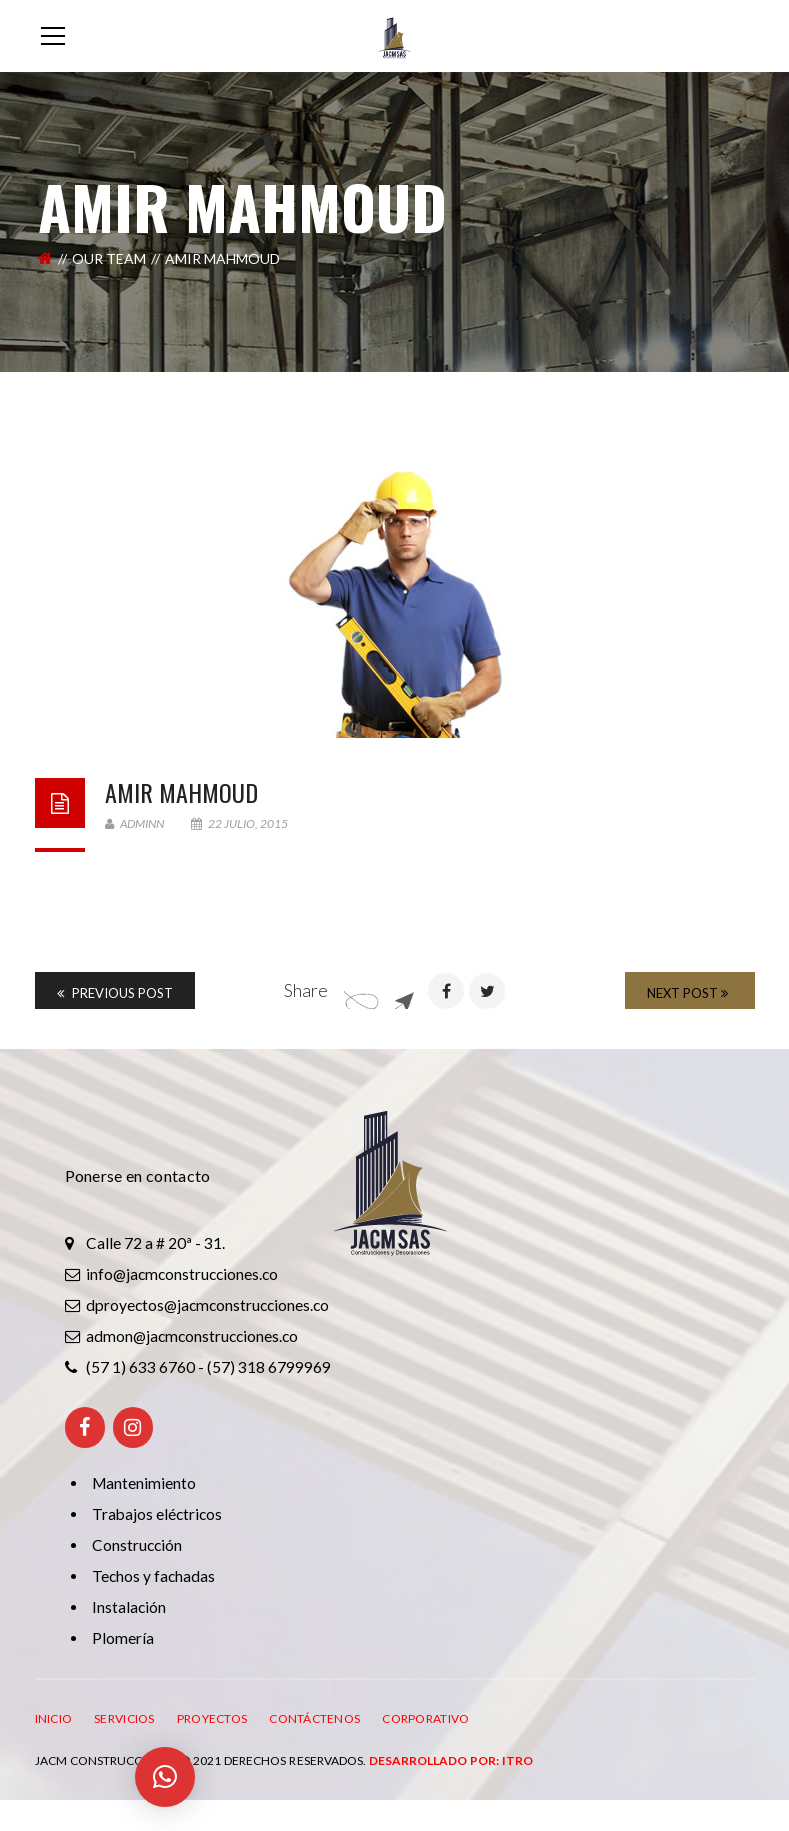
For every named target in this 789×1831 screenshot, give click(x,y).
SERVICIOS (124, 1718)
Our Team (109, 258)
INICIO (54, 1718)
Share (306, 990)
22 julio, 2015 (239, 823)
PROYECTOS (212, 1718)
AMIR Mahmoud (181, 792)
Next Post (687, 993)
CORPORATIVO (425, 1718)
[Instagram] (133, 1427)
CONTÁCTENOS (314, 1718)
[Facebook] (85, 1427)
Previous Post (115, 993)
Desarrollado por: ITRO (451, 1760)
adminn (134, 823)
